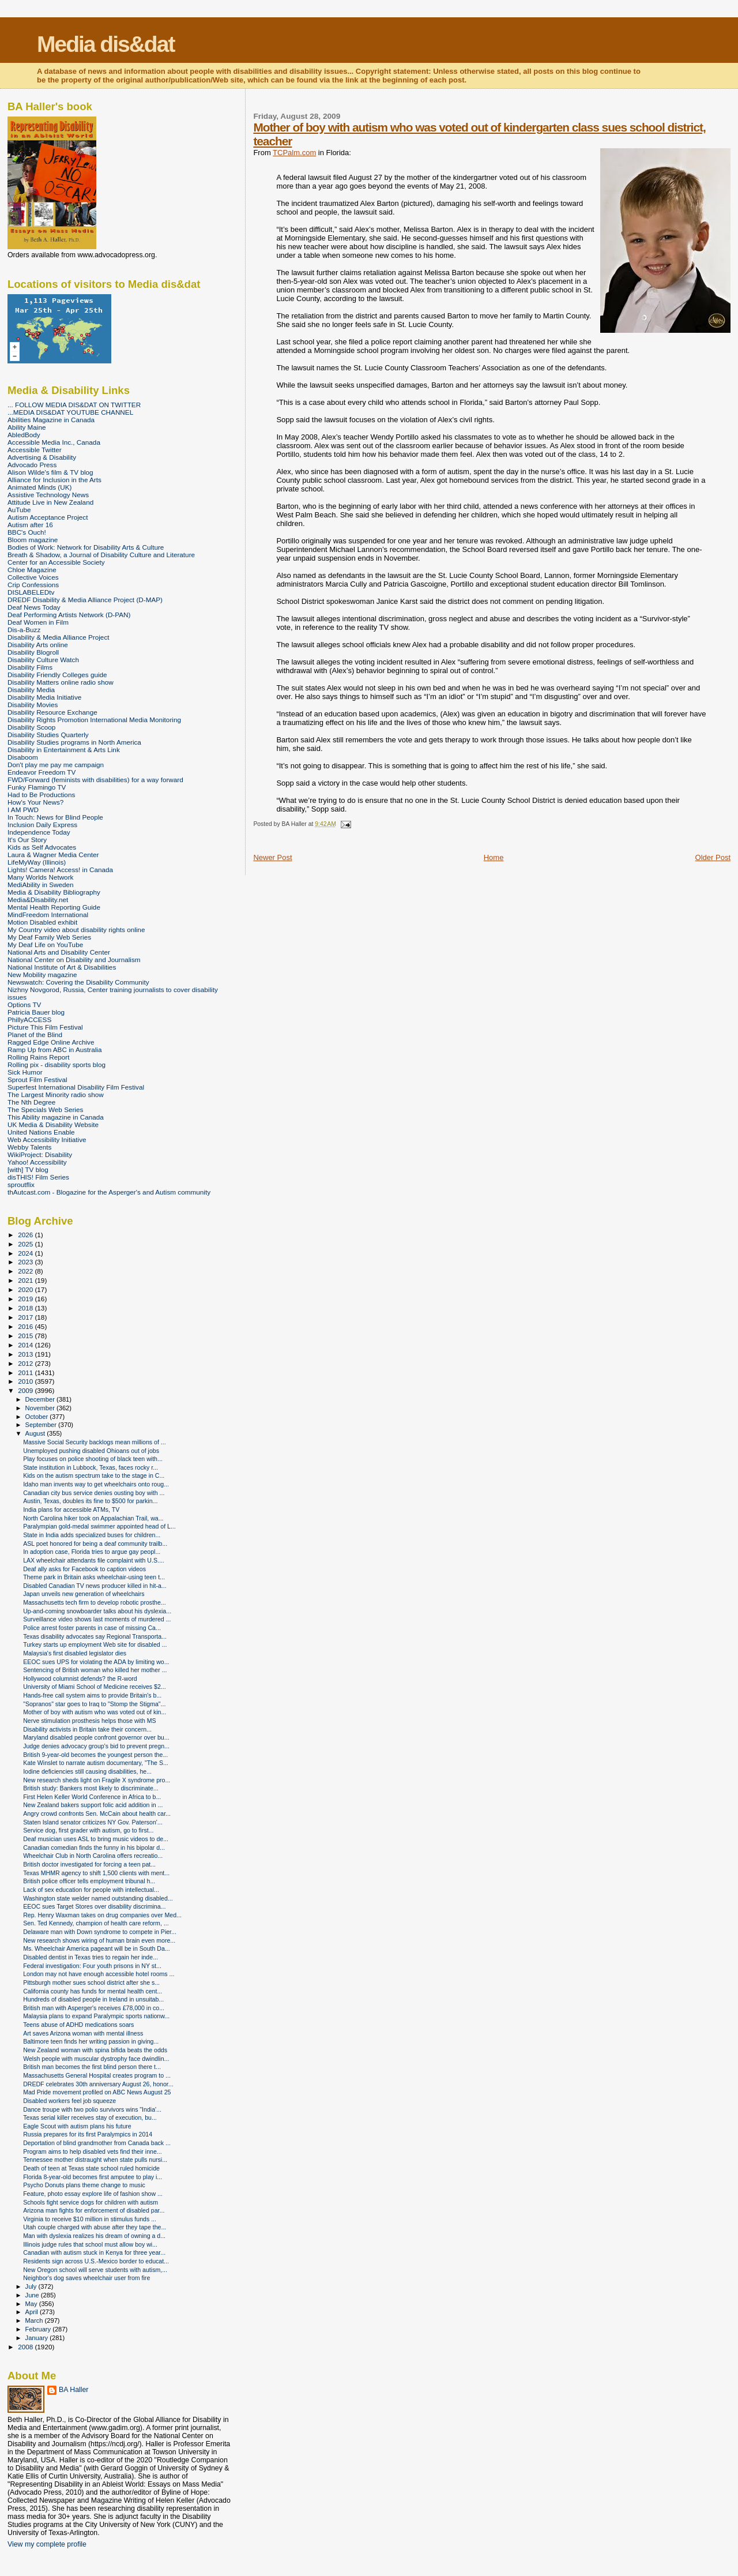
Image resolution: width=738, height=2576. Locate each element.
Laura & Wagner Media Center (53, 854)
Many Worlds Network (40, 877)
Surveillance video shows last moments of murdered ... (97, 1619)
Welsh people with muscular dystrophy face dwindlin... (96, 2058)
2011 (26, 1372)
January (37, 2337)
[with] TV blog (27, 1169)
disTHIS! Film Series (38, 1177)
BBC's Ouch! (26, 532)
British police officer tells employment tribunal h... (89, 1880)
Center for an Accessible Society (56, 562)
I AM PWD (23, 809)
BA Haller (73, 2390)
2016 (26, 1326)
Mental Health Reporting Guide (53, 907)
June (33, 2295)
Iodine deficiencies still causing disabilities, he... (87, 1771)
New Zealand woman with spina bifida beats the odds (95, 2049)
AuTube (19, 509)
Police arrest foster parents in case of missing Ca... (92, 1627)
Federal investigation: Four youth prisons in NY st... (92, 1965)
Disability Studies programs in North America (74, 742)
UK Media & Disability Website (53, 1124)
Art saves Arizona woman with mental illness (83, 2033)
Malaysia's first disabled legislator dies (74, 1653)
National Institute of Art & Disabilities (61, 967)
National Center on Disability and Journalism (74, 959)
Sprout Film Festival (37, 1079)
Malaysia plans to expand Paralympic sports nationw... (96, 2015)
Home (494, 857)
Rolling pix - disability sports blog (56, 1064)
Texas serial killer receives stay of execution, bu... (90, 2117)
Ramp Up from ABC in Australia (54, 1049)
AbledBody (23, 434)
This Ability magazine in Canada (55, 1117)
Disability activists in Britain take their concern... (87, 1729)
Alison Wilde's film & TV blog (50, 472)
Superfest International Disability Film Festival (75, 1087)
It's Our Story (27, 839)
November (41, 1408)
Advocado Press (32, 464)
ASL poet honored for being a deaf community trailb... (95, 1543)
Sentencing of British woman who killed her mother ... (95, 1669)
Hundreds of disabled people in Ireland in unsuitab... (93, 1999)
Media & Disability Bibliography (53, 892)
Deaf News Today (34, 607)
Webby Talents (29, 1147)
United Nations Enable (41, 1132)
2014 (26, 1345)
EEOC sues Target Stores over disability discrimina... (94, 1906)
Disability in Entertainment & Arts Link (63, 749)
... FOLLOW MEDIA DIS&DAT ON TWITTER (74, 404)
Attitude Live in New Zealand (50, 502)
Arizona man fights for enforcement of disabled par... (93, 2210)
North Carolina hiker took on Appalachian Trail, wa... (93, 1518)
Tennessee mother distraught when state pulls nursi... (95, 2159)
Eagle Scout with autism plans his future (77, 2126)
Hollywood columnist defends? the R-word (80, 1678)
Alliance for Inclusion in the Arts (54, 479)
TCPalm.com (294, 152)
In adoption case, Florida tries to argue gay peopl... (91, 1551)
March (35, 2320)
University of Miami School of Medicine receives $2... (94, 1686)
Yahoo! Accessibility (37, 1162)
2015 (26, 1335)
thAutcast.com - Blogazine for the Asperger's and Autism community (108, 1192)
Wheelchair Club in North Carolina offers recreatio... (93, 1855)
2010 (26, 1381)
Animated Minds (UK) (39, 487)
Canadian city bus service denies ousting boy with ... (93, 1492)
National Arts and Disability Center (58, 952)
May (32, 2303)
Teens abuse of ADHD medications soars (78, 2024)
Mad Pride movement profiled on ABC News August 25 (97, 2092)
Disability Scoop (31, 727)
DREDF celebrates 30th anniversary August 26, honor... (98, 2084)
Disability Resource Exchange (52, 712)
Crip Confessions (33, 584)
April (32, 2311)
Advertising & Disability (41, 457)
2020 (26, 1289)
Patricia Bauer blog (36, 1012)
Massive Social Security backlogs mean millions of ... (94, 1442)
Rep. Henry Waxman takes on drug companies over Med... (102, 1915)
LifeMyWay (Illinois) (36, 862)
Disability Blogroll (33, 652)
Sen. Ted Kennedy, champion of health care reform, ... (95, 1923)
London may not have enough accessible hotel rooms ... (98, 1973)
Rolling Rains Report (38, 1057)
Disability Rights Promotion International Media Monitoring (94, 719)
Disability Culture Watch (43, 659)
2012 (26, 1363)
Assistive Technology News (48, 494)
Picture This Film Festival (45, 1027)
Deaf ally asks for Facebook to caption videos (84, 1568)
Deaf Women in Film (38, 622)
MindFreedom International (47, 914)
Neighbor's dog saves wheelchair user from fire (86, 2277)
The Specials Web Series (45, 1109)
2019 (26, 1298)
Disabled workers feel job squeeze (69, 2100)
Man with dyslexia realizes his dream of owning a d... (94, 2235)
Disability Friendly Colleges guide (57, 674)
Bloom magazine (32, 539)
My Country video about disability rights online (76, 929)
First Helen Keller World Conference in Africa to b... (92, 1796)
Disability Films (29, 667)
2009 (26, 1390)
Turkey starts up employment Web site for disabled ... (95, 1644)
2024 (26, 1253)
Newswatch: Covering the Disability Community (78, 982)
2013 (26, 1354)
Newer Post (272, 857)
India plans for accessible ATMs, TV (71, 1509)
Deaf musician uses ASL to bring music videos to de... (95, 1838)
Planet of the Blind (34, 1034)
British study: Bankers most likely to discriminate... (91, 1788)
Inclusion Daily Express (42, 824)
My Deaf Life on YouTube (45, 944)
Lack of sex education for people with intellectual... (91, 1889)
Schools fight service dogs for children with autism (90, 2202)
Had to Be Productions (41, 794)
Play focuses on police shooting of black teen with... (93, 1458)
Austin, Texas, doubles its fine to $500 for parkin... (90, 1500)
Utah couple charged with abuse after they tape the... (94, 2227)
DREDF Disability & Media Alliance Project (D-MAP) (85, 599)
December (41, 1399)
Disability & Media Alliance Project (58, 637)
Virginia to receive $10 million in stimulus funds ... (89, 2218)
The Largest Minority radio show (55, 1094)
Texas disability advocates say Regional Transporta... (95, 1636)
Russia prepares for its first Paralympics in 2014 (87, 2134)
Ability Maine (26, 427)
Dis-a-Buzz (23, 629)
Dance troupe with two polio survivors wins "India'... (92, 2109)
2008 (26, 2346)
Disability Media (31, 689)
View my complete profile (46, 2544)
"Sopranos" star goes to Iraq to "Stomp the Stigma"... (94, 1703)
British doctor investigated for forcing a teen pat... (89, 1864)
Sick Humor (25, 1072)
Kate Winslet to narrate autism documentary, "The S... (95, 1762)
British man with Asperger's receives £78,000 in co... (93, 2007)
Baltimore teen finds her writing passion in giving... (91, 2041)
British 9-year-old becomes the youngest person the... (95, 1754)
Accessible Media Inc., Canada (53, 442)
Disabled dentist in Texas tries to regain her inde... (90, 1957)
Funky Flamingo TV (36, 787)
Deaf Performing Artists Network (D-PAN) (68, 614)
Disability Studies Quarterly (48, 734)
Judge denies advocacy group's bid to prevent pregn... (96, 1746)
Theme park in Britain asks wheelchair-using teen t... (94, 1577)
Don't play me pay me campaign (55, 764)
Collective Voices (33, 577)
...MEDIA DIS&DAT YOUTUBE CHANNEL (70, 412)
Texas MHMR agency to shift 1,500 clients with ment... (96, 1872)
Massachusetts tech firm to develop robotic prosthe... (94, 1602)
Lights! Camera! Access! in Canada (60, 869)
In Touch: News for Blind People (55, 817)
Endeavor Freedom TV (41, 772)
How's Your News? (35, 802)
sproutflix (21, 1184)
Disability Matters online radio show (60, 682)
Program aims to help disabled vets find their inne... (92, 2151)
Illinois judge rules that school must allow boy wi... (90, 2244)
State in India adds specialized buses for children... (91, 1534)
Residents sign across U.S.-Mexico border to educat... (96, 2261)
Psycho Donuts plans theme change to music (84, 2184)
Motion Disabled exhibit (42, 922)
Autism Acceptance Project (47, 517)
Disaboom (22, 757)
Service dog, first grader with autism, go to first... (88, 1830)
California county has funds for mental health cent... (92, 1991)
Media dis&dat (105, 44)
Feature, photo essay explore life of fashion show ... (93, 2193)
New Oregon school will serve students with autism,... (95, 2269)
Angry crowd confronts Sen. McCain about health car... (97, 1813)
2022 (26, 1271)
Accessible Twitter (34, 449)
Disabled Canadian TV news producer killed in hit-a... (95, 1585)
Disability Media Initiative (44, 697)
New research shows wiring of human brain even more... (99, 1940)
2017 (26, 1317)
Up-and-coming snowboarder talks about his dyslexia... (97, 1611)
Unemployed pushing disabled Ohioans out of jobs (91, 1450)
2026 (26, 1234)
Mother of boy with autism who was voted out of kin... (94, 1711)
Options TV (24, 1004)
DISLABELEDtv (30, 592)
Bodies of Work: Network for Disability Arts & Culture (85, 547)
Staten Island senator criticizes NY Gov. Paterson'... (93, 1822)
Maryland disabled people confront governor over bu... (96, 1737)
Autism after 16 (30, 524)
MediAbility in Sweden (40, 884)
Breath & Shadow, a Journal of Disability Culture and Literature (101, 554)
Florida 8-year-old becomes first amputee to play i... (92, 2176)
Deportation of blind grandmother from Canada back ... (97, 2142)
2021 (26, 1280)
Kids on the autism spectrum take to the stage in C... (93, 1475)
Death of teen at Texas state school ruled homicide (91, 2168)
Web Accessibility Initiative (46, 1139)
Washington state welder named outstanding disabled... (98, 1898)
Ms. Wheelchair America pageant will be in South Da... (96, 1948)
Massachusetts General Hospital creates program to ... (97, 2075)
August (36, 1433)
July (32, 2286)
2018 (26, 1308)
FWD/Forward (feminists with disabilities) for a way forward (95, 779)
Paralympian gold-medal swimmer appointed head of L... (99, 1526)
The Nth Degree (31, 1102)
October (37, 1416)
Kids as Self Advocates (41, 847)
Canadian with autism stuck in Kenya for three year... (94, 2252)
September (42, 1424)
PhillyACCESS (29, 1019)
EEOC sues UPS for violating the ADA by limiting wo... (96, 1661)
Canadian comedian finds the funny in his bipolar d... (94, 1847)
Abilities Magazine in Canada (51, 419)
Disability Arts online (37, 644)
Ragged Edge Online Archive (51, 1042)
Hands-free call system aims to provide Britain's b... (92, 1695)
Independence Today (38, 832)
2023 (26, 1262)
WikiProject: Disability (39, 1154)
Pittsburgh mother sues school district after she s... (91, 1982)
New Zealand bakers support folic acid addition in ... (93, 1804)
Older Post (713, 857)
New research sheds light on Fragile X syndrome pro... (96, 1780)
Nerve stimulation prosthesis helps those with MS (89, 1720)
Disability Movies (32, 704)
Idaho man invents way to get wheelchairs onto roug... (96, 1484)
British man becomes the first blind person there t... (92, 2066)
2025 (26, 1244)
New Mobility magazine (42, 974)
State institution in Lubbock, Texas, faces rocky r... (90, 1467)
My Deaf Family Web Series (49, 937)
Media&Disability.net (37, 899)
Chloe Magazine (32, 569)
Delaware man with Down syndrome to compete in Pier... (99, 1931)
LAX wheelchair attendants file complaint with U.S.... (93, 1560)
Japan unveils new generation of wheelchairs (84, 1593)
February (39, 2329)
